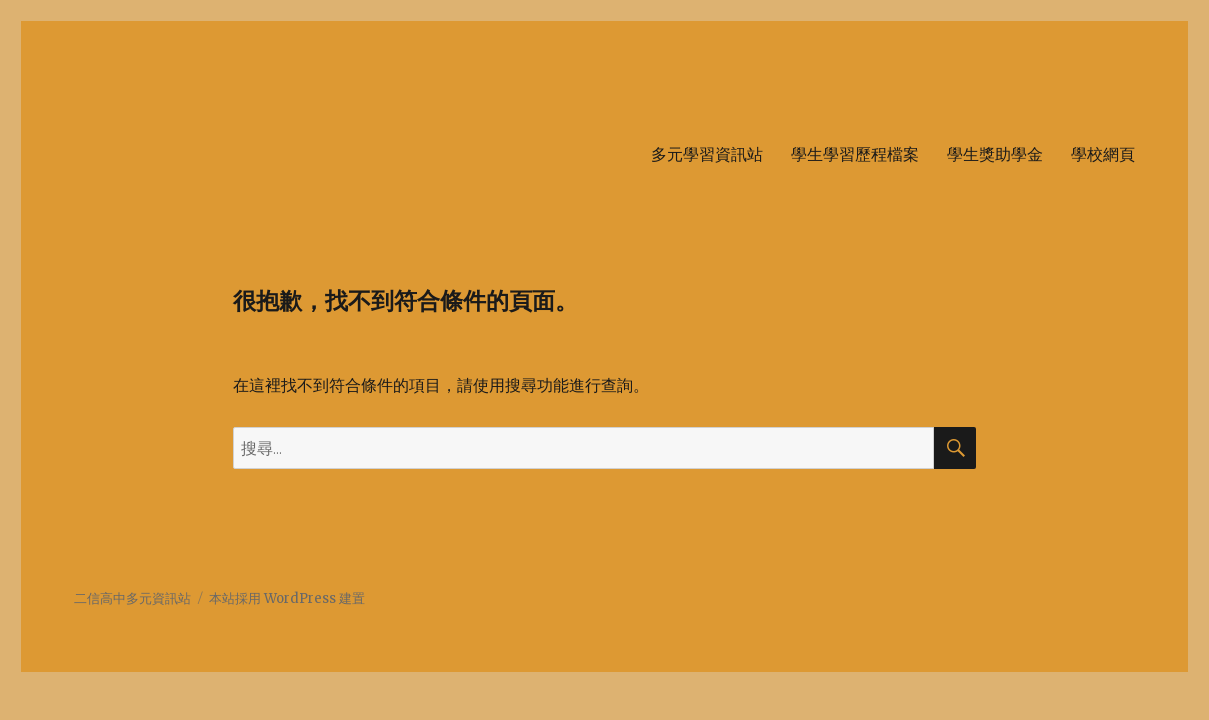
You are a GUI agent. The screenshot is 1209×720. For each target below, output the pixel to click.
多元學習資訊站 (707, 154)
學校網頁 (1103, 154)
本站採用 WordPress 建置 (287, 598)
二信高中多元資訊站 (132, 598)
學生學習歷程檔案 (855, 154)
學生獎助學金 (995, 154)
